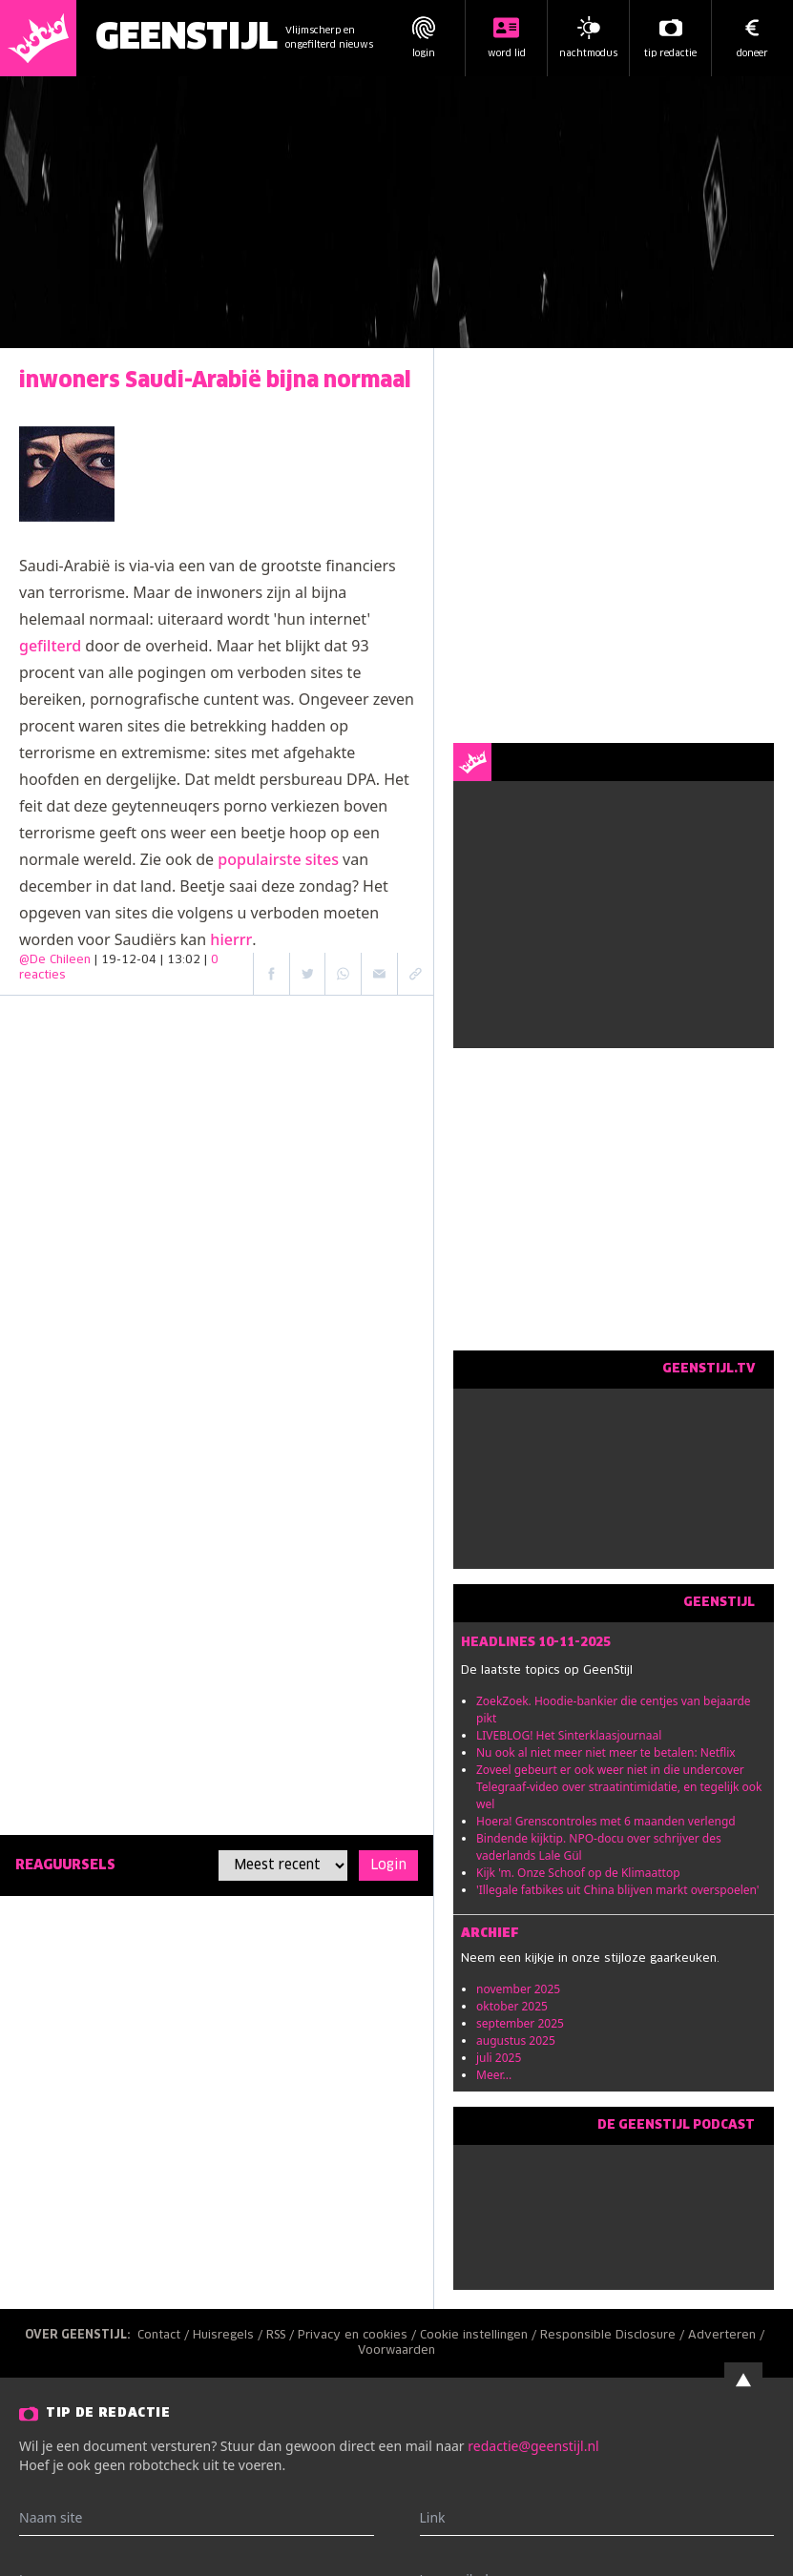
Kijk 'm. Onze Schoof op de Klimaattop (578, 1873)
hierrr (231, 939)
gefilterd (50, 645)
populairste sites (278, 859)
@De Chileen (55, 960)
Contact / (165, 2335)
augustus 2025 (515, 2040)
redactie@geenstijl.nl (533, 2446)
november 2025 (518, 1989)
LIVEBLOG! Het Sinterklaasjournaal (568, 1735)
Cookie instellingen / (480, 2335)
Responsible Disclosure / (614, 2335)
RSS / (282, 2335)
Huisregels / (229, 2335)
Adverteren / (728, 2335)
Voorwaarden (396, 2351)
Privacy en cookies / (359, 2335)
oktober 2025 (512, 2006)
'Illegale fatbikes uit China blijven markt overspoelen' (618, 1890)
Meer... (493, 2075)
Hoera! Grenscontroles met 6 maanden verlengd (606, 1821)
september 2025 (520, 2023)
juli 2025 (498, 2058)
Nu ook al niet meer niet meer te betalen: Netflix (606, 1752)
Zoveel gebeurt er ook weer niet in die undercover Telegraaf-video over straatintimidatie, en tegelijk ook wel (619, 1787)
